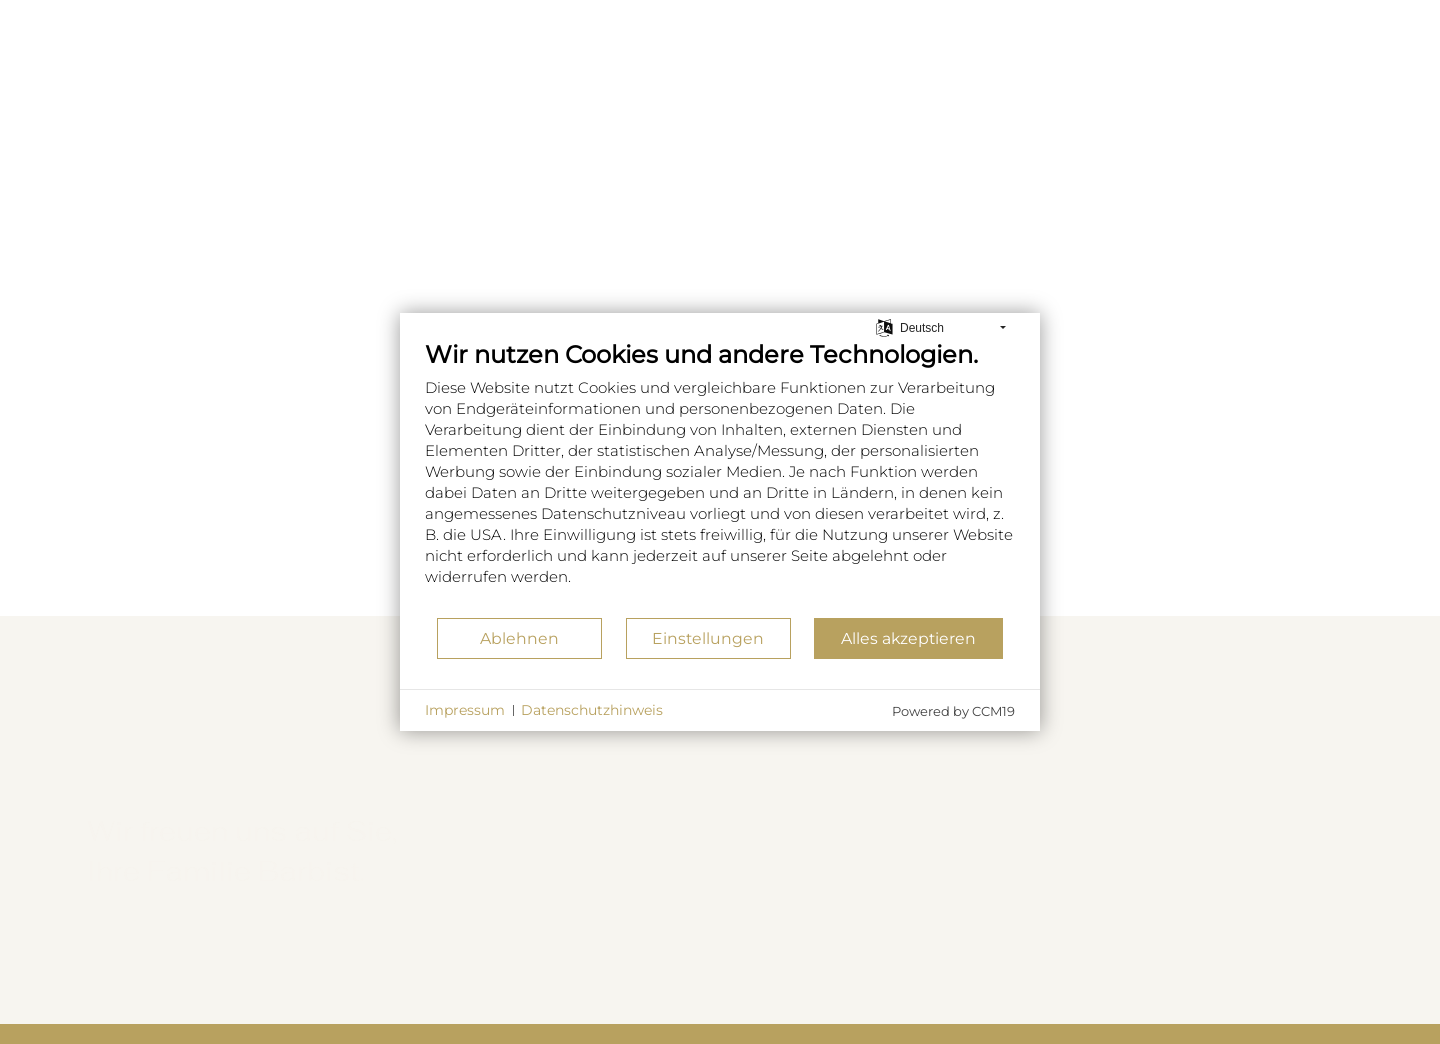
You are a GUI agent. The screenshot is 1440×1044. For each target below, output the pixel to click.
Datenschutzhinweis (592, 710)
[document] (720, 478)
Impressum (465, 710)
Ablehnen (519, 638)
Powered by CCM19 (953, 711)
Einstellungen (708, 638)
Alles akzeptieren (908, 638)
